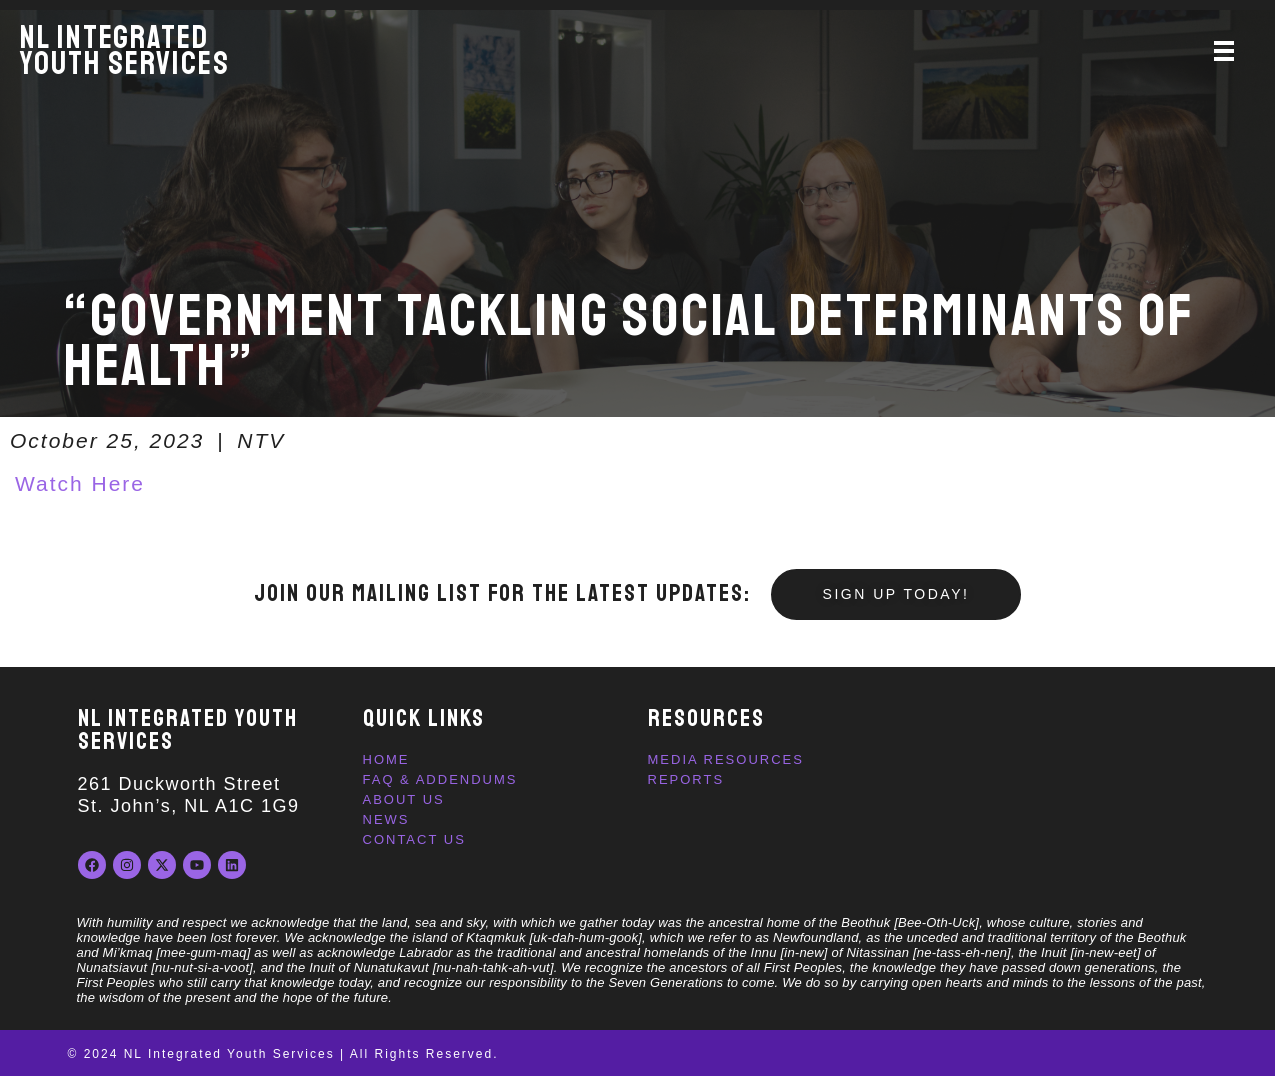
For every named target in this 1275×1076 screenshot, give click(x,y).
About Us (404, 799)
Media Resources (726, 759)
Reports (686, 779)
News (386, 819)
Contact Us (414, 839)
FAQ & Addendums (440, 779)
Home (386, 759)
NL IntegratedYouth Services (125, 51)
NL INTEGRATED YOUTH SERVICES (188, 729)
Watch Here (80, 483)
